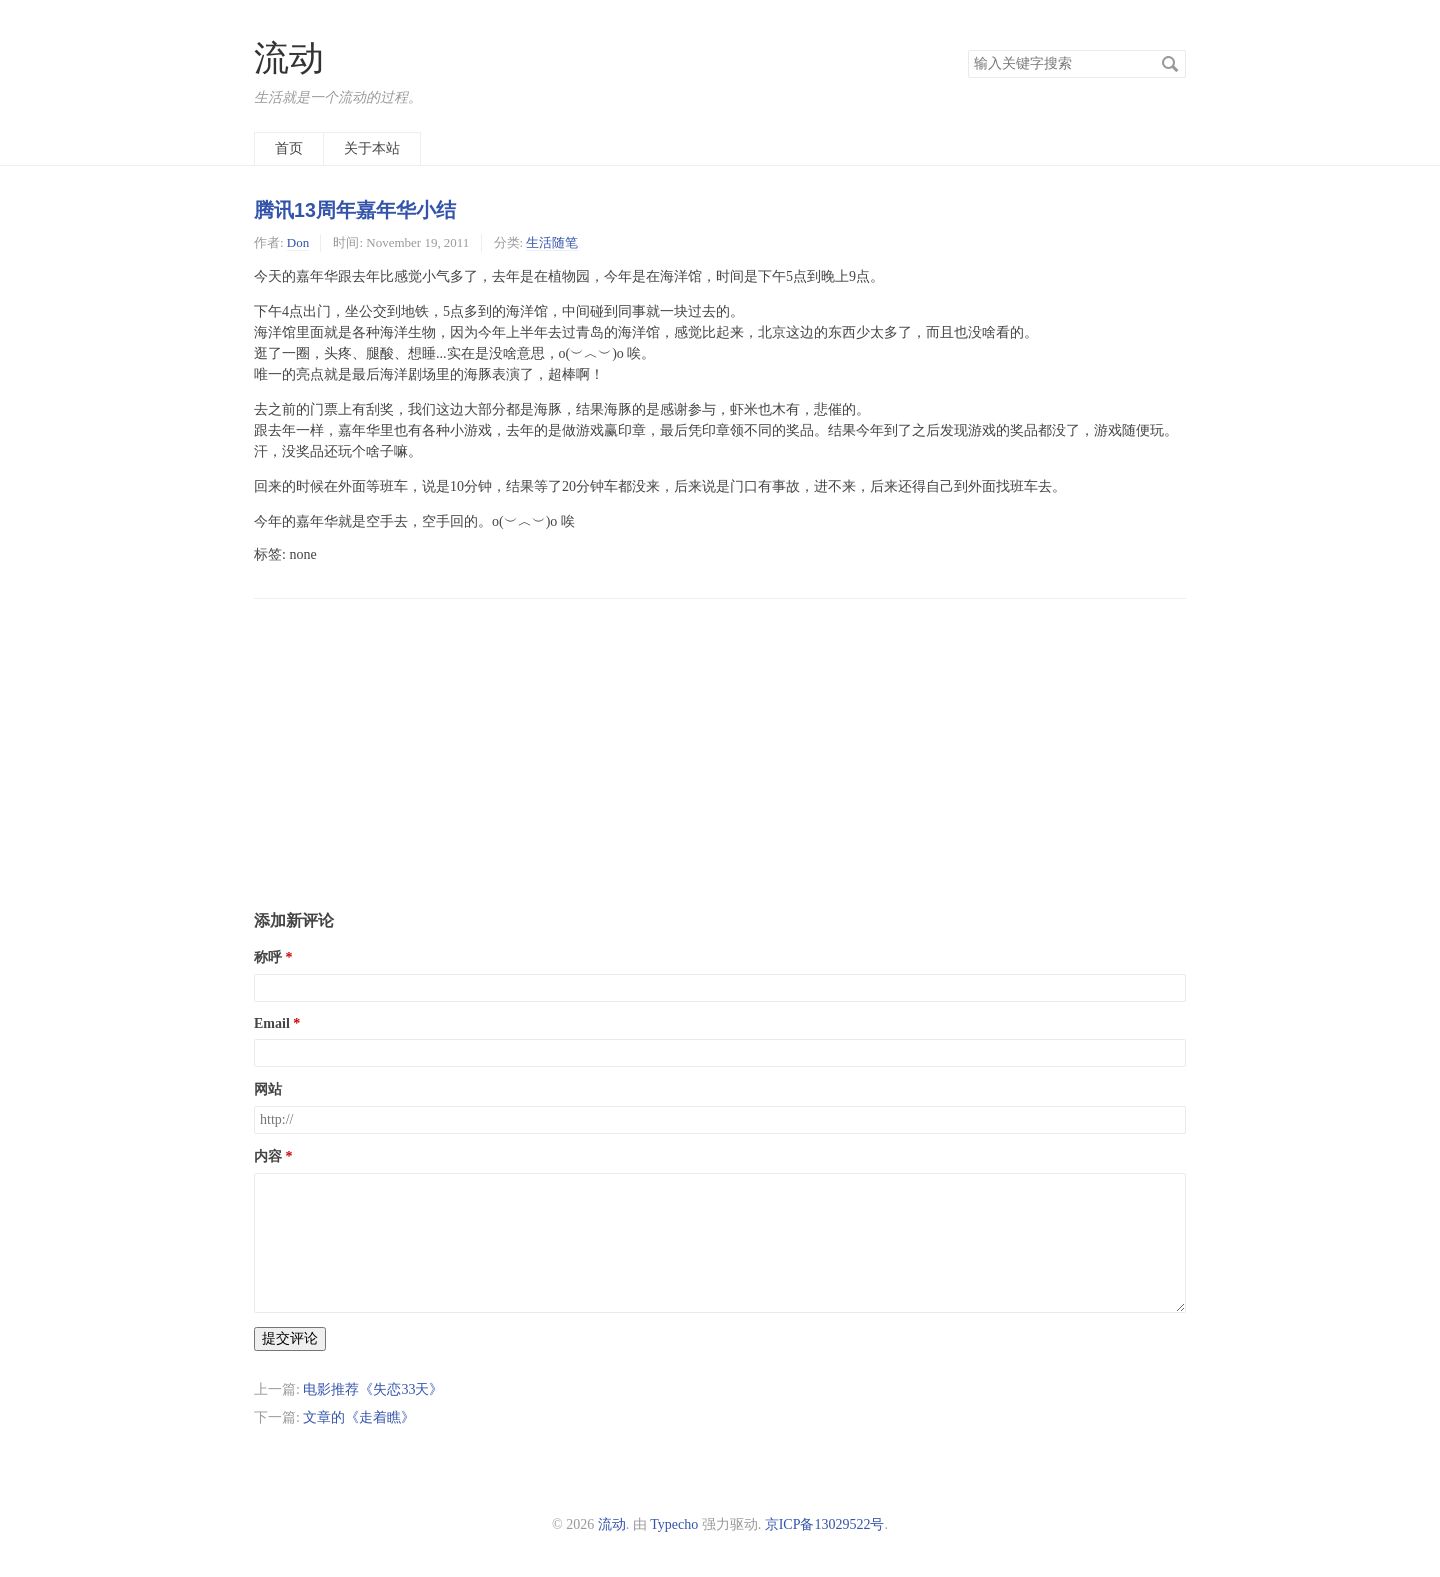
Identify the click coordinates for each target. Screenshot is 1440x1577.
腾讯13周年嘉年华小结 (355, 210)
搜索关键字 (967, 49)
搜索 (1170, 64)
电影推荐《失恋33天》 (373, 1389)
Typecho (674, 1524)
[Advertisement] (720, 739)
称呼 (268, 957)
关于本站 (372, 148)
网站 (268, 1089)
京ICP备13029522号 (825, 1524)
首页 (289, 148)
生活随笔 (552, 242)
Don (298, 242)
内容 (268, 1156)
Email (272, 1023)
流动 (289, 58)
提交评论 (290, 1338)
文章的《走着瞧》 (359, 1417)
